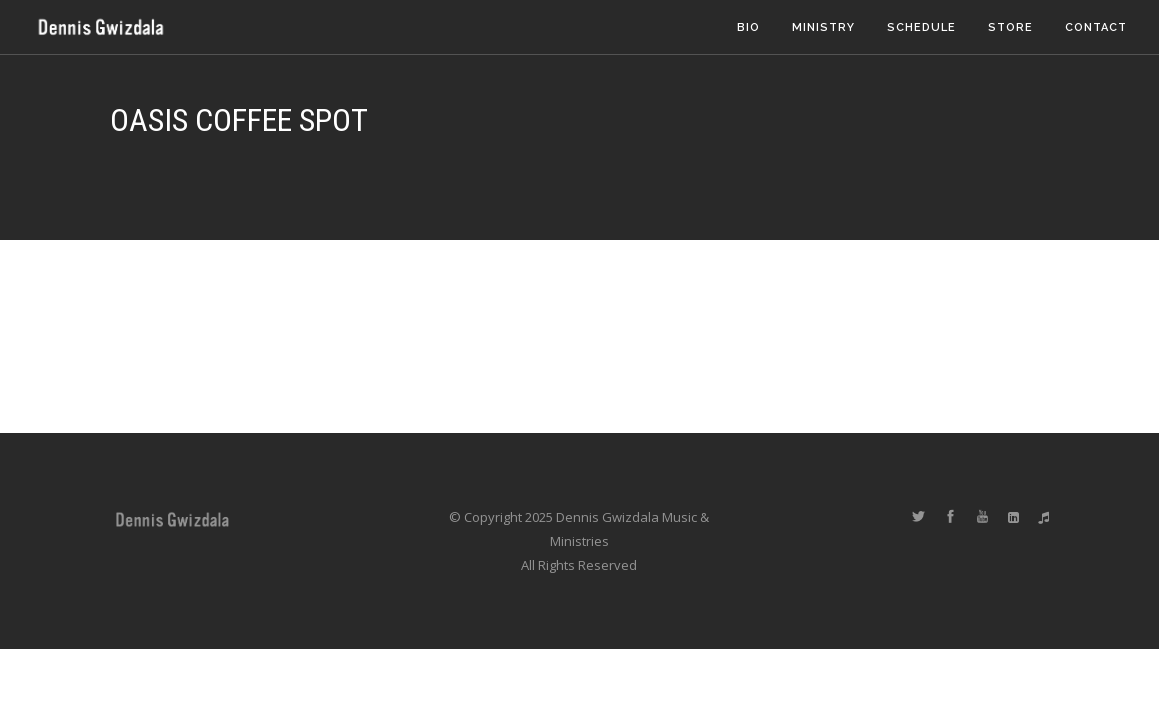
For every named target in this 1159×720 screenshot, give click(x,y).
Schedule (921, 27)
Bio (748, 27)
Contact (1096, 27)
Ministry (823, 27)
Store (1010, 27)
